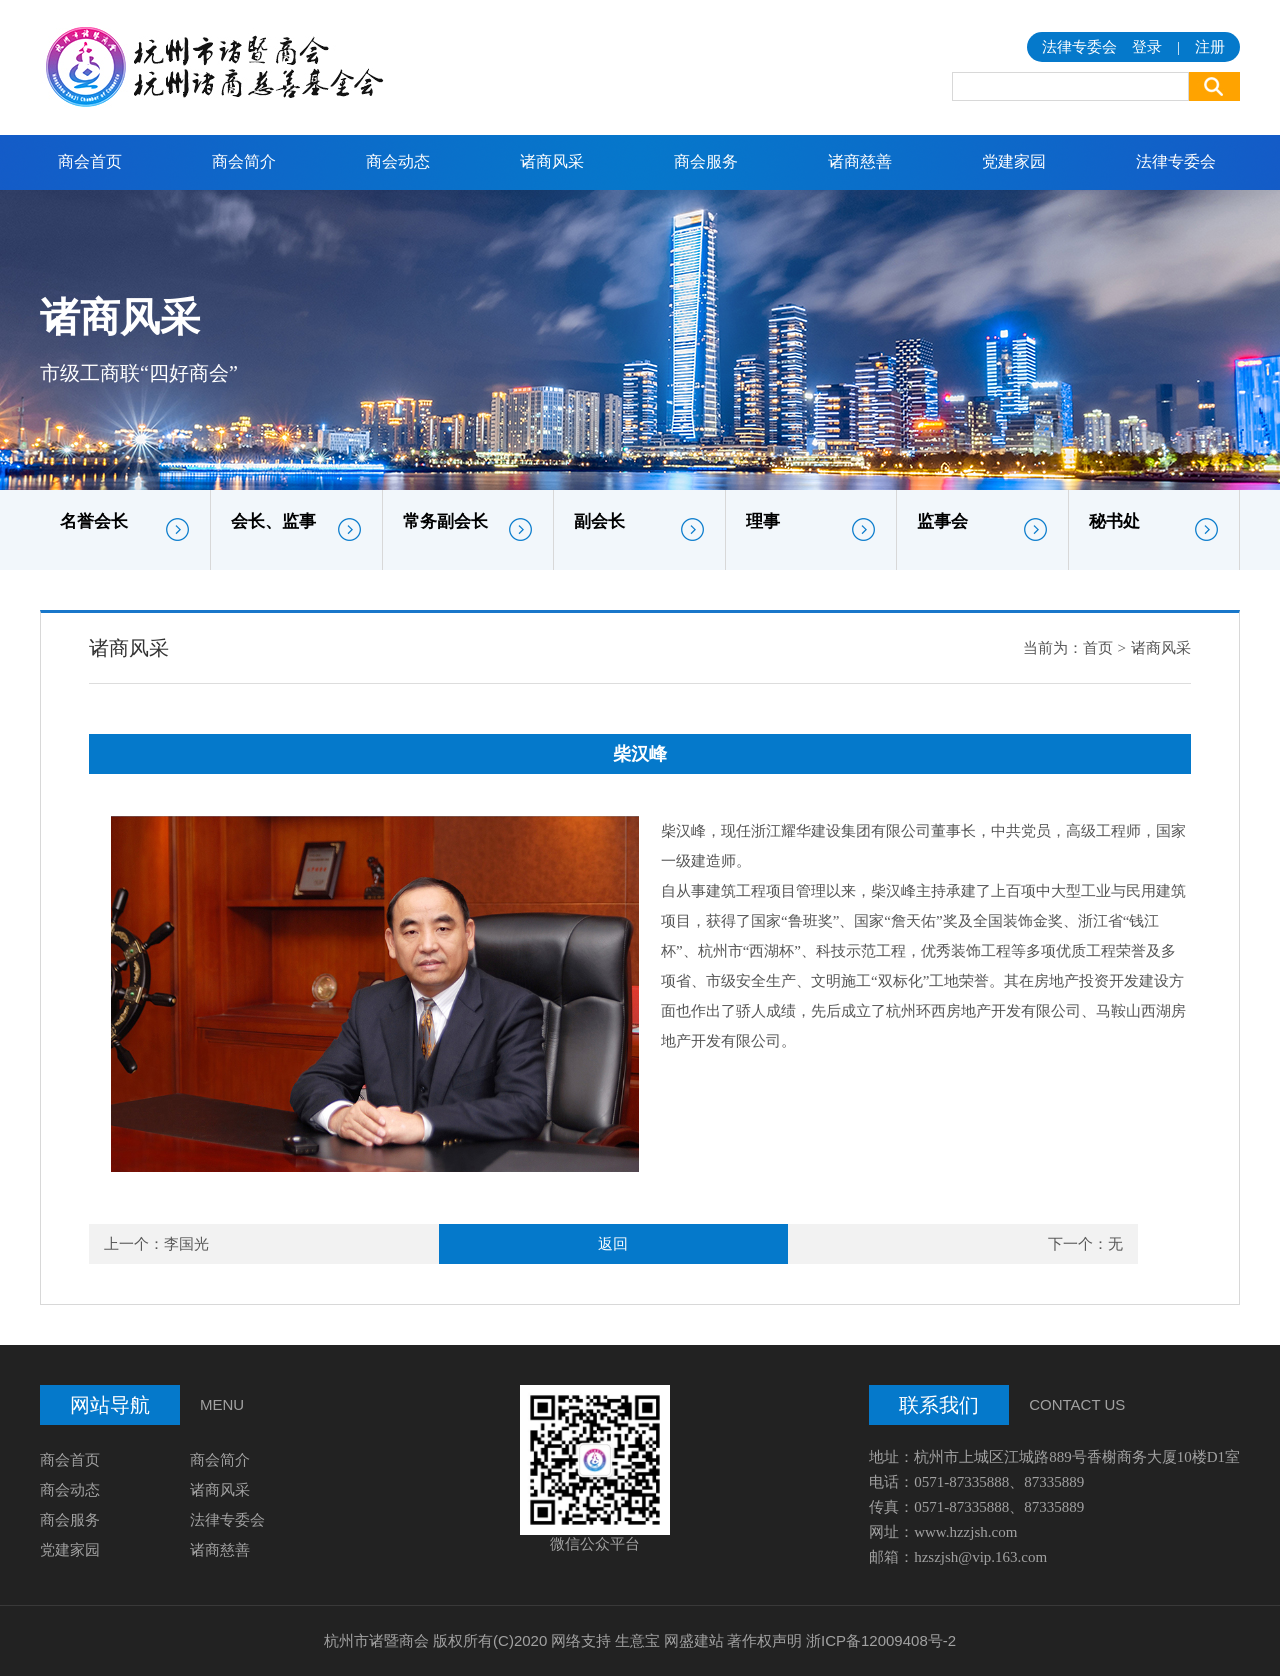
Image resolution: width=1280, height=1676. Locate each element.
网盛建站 (694, 1640)
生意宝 (637, 1640)
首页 (1098, 648)
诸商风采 (552, 161)
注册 (1210, 47)
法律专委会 (1176, 161)
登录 (1147, 47)
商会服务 (706, 161)
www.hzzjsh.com (965, 1532)
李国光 (186, 1244)
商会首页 (90, 161)
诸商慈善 (860, 161)
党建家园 (1014, 161)
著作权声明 (764, 1640)
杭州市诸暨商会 (376, 1640)
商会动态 (398, 161)
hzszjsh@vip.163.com (980, 1557)
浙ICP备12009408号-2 (881, 1640)
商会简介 (244, 161)
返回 (613, 1244)
